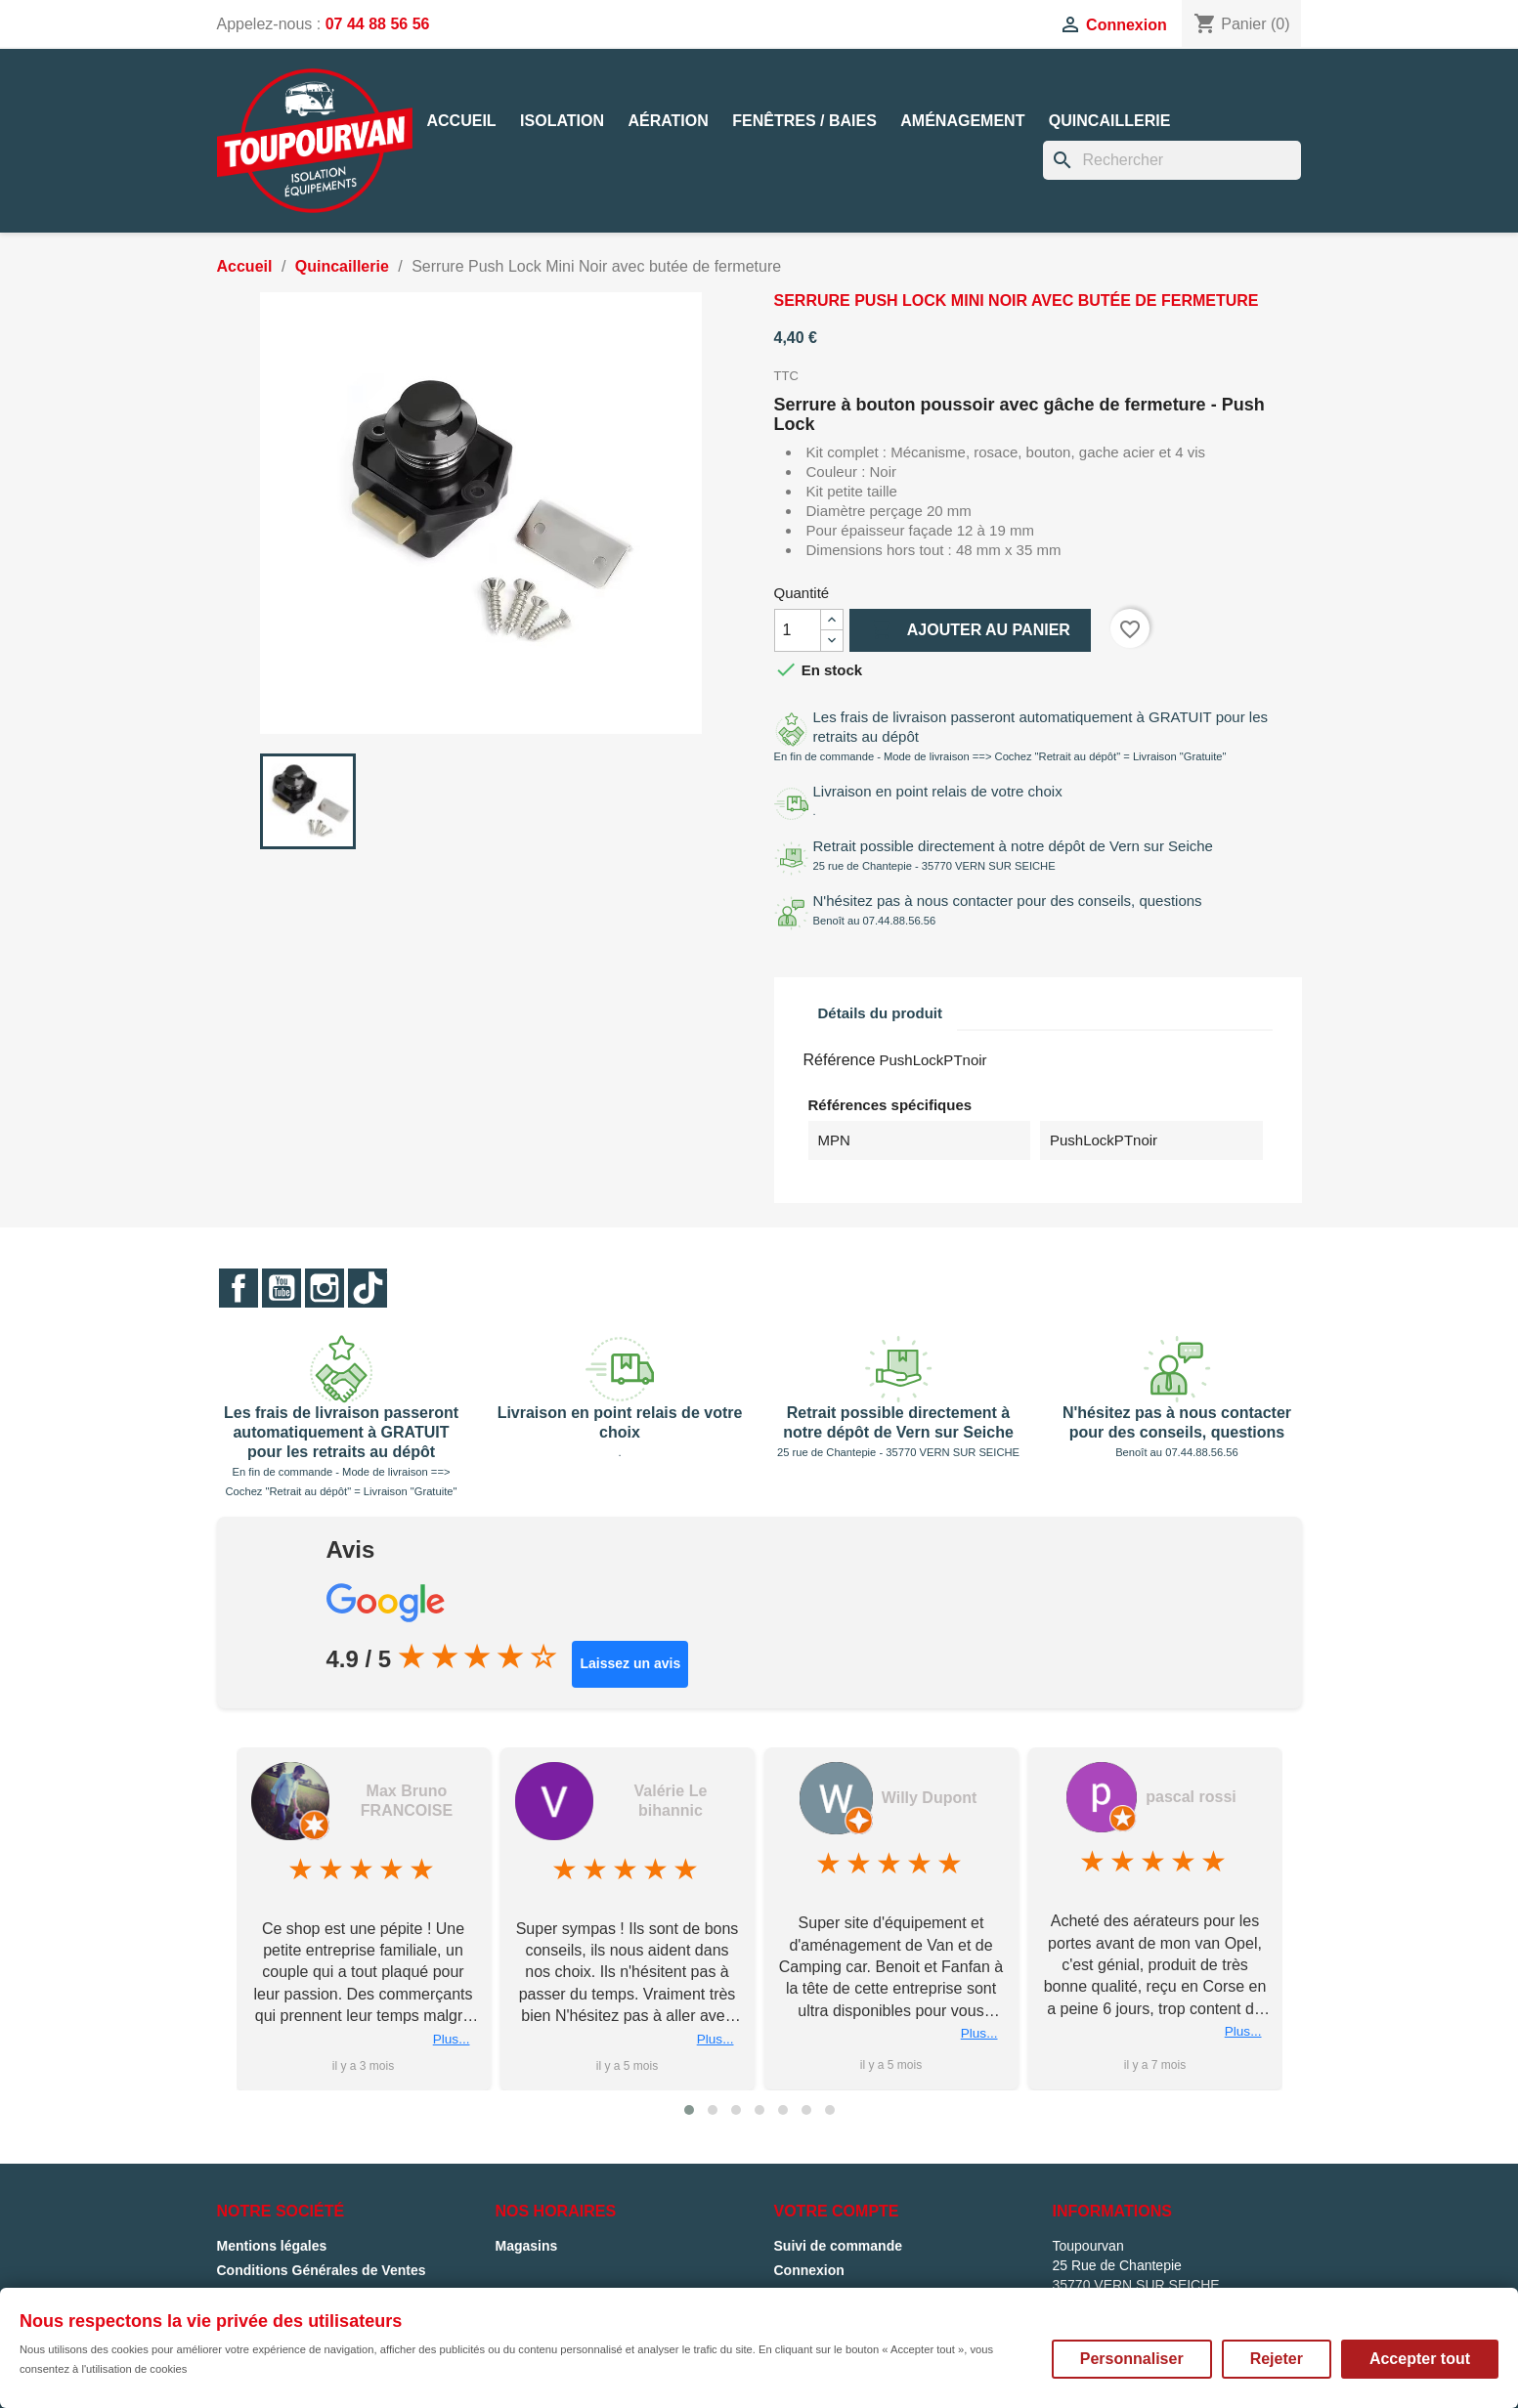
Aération (668, 120)
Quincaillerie (1109, 120)
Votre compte (836, 2211)
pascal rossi (1191, 1796)
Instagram (324, 1288)
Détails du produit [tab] (880, 1013)
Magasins (527, 2246)
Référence (839, 1060)
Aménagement (962, 120)
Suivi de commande (838, 2246)
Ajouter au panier (970, 630)
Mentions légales (272, 2246)
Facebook (238, 1288)
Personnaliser (1132, 2358)
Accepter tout (1419, 2358)
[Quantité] (797, 630)
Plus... (451, 2039)
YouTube (281, 1288)
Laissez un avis (630, 1663)
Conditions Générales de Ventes (321, 2270)
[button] (689, 2110)
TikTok (367, 1288)
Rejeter (1276, 2358)
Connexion (809, 2270)
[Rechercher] (1172, 160)
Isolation (562, 120)
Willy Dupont (929, 1797)
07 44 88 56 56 (377, 24)
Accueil (462, 120)
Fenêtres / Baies (804, 120)
